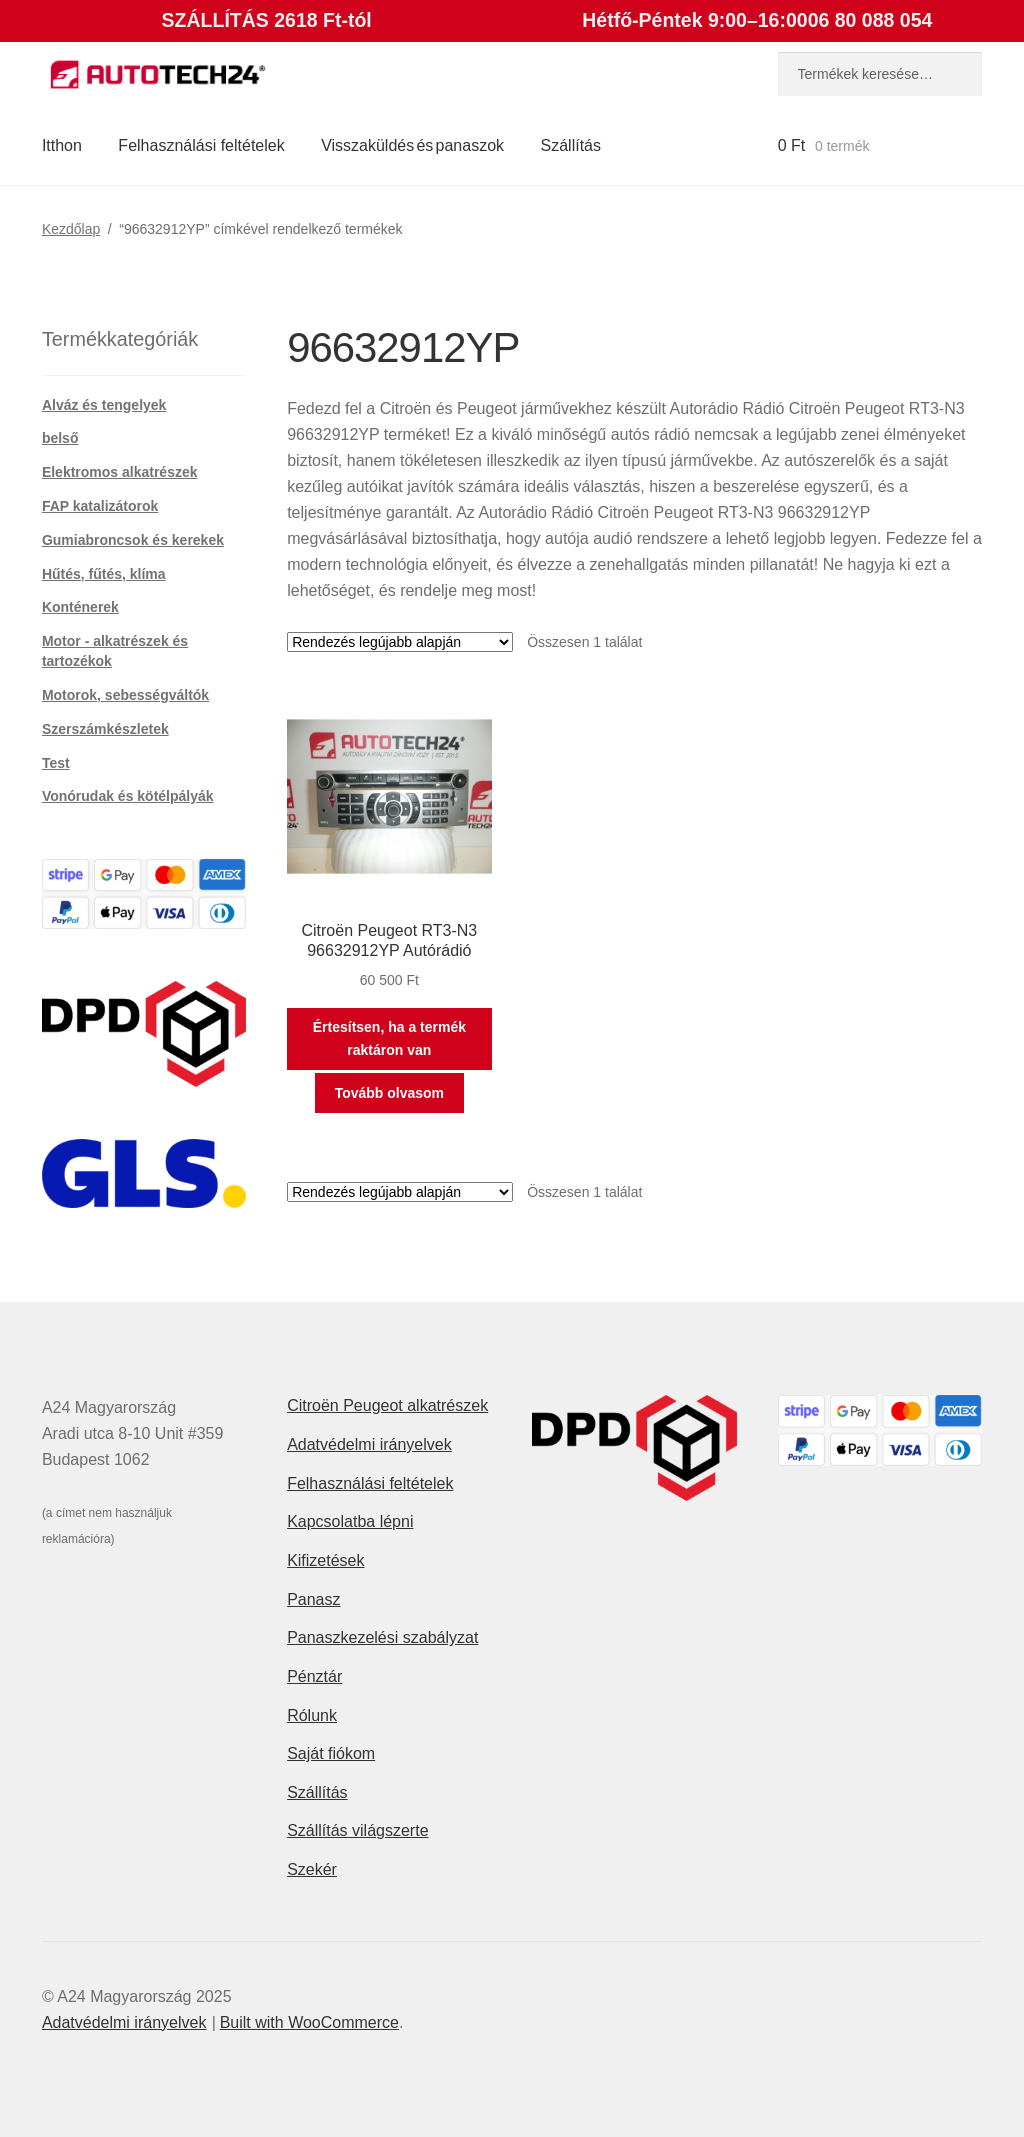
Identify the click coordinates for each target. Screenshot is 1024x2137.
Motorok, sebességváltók (125, 695)
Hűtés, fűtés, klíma (104, 574)
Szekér (312, 1869)
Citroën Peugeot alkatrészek (387, 1405)
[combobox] (880, 74)
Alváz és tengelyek (104, 405)
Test (56, 763)
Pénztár (314, 1676)
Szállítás (571, 145)
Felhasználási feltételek (201, 145)
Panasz (313, 1599)
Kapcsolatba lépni (350, 1521)
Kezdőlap (71, 229)
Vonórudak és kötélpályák (128, 796)
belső (60, 438)
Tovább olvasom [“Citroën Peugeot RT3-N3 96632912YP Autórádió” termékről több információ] (389, 1093)
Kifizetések (325, 1560)
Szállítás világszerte (357, 1830)
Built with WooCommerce (309, 2022)
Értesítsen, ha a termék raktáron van (389, 1038)
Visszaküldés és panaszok (412, 145)
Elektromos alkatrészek (120, 472)
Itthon (62, 145)
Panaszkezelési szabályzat (382, 1637)
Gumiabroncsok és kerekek (133, 540)
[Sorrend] (400, 642)
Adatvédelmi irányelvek (369, 1444)
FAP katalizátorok (100, 506)
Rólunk (312, 1715)
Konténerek (80, 607)
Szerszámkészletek (105, 729)
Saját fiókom (331, 1753)
